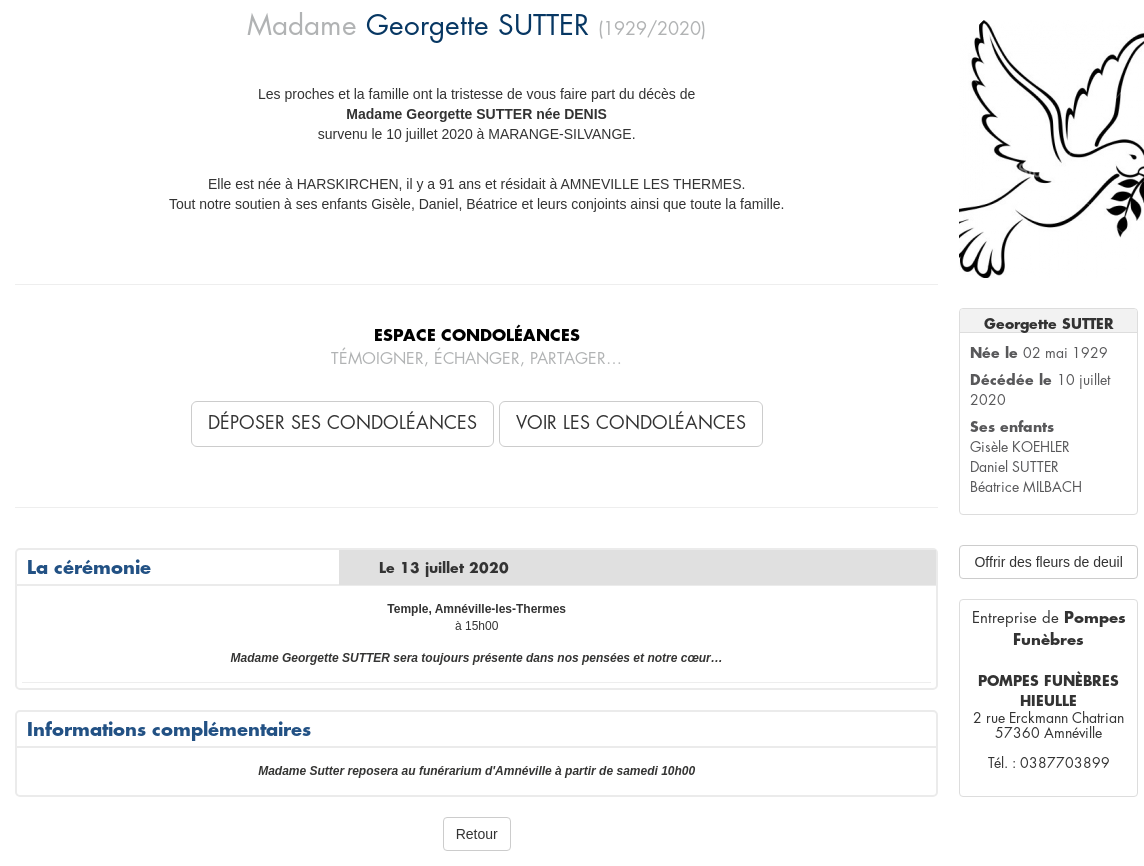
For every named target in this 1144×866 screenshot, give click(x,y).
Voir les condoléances (631, 423)
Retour (477, 834)
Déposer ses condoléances (342, 423)
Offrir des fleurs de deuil (1048, 562)
